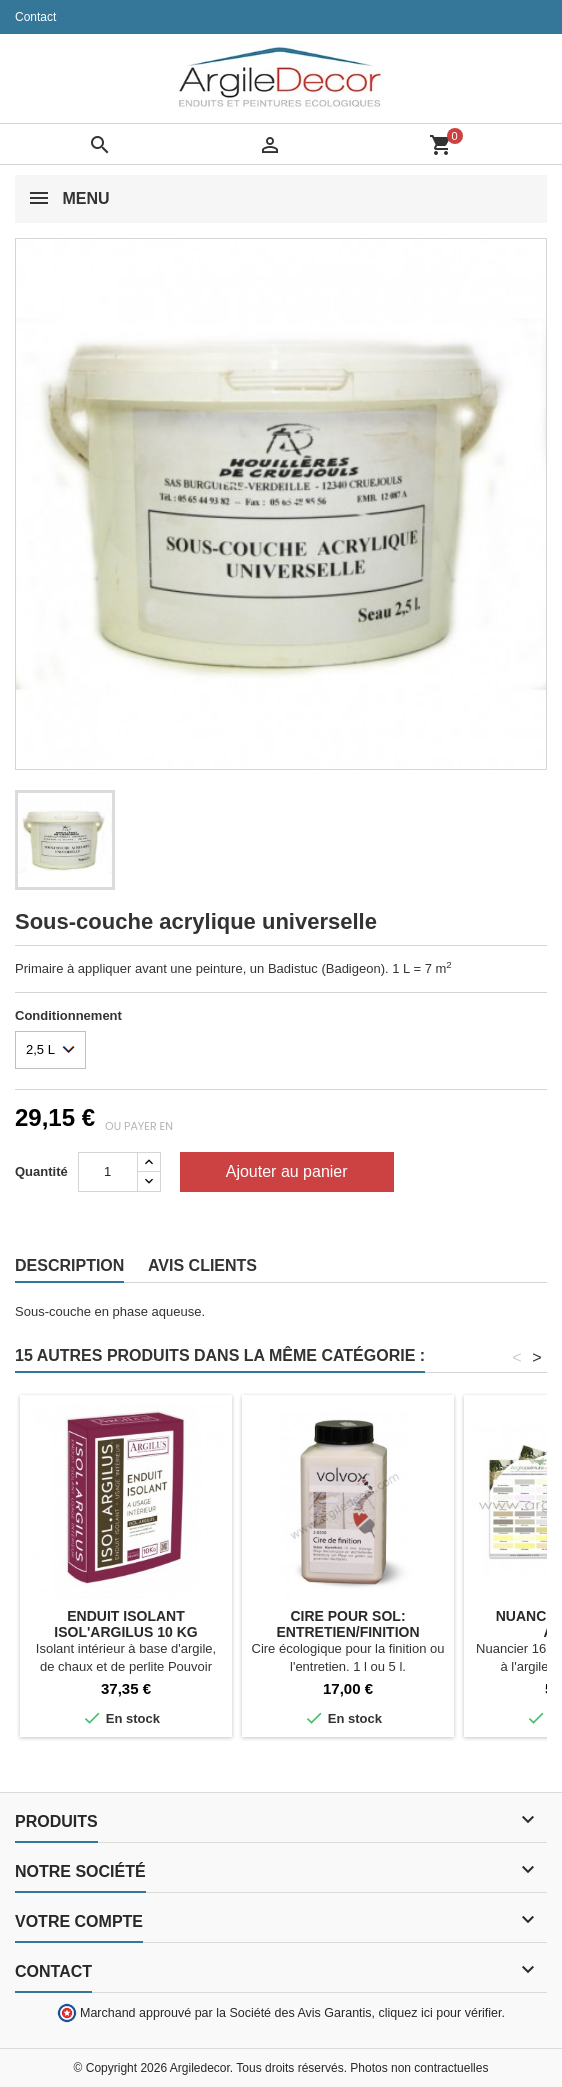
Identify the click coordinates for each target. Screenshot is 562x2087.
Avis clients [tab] (202, 1265)
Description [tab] (69, 1265)
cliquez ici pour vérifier (440, 2013)
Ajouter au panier (287, 1171)
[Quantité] (108, 1172)
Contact (35, 17)
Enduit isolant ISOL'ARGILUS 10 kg (125, 1624)
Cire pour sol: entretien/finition (347, 1624)
